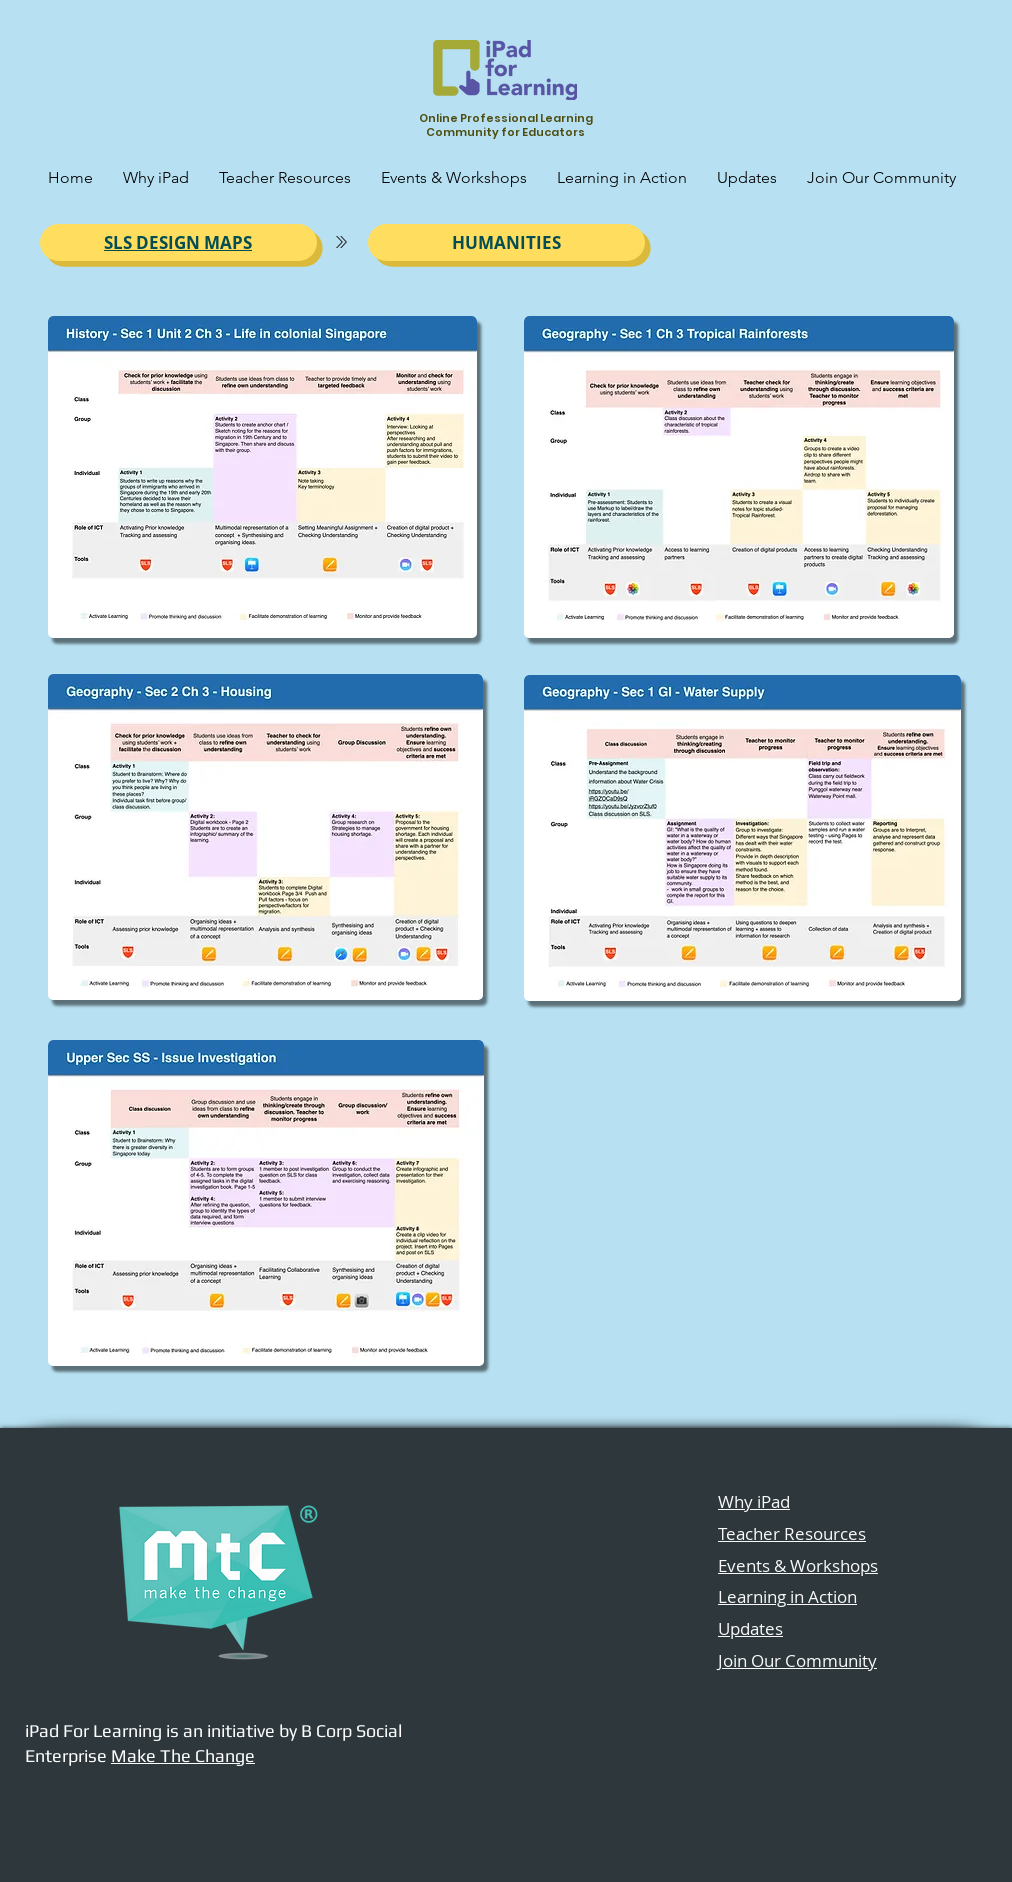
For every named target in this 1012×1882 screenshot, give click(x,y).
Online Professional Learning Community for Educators (506, 125)
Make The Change (183, 1755)
